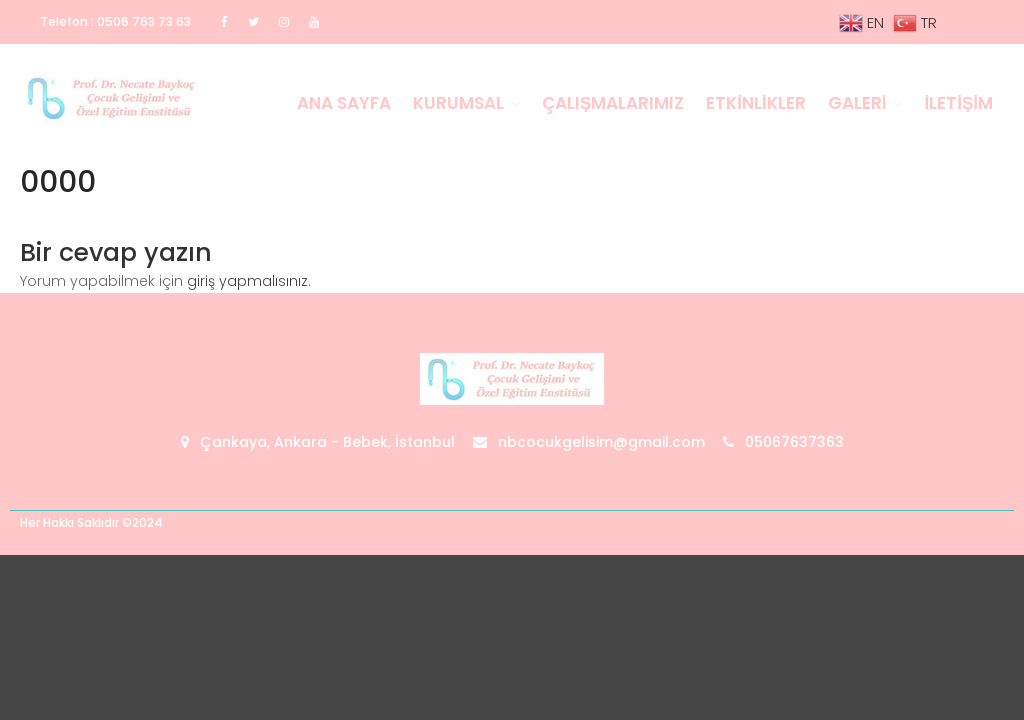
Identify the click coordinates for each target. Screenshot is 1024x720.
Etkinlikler (755, 103)
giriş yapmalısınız (247, 281)
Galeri (857, 103)
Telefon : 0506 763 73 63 (115, 21)
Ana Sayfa (344, 103)
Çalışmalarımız (613, 103)
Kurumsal (458, 103)
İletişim (958, 103)
